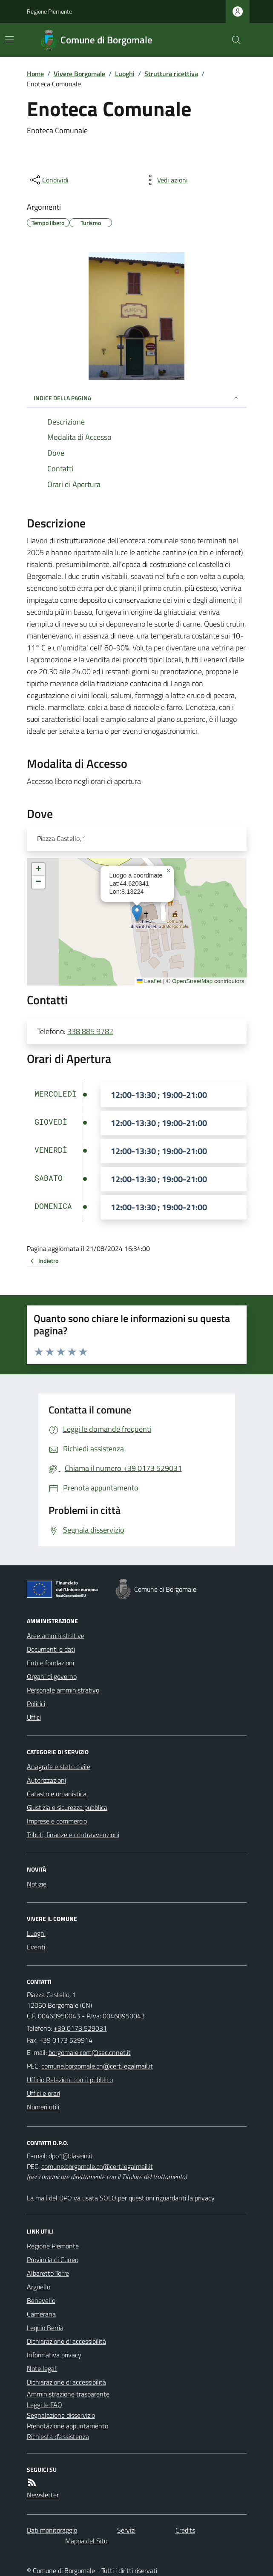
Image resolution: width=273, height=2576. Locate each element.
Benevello (41, 2300)
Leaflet (149, 981)
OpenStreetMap (192, 981)
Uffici (34, 1717)
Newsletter (43, 2495)
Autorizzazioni (46, 1780)
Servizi (126, 2530)
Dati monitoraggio (52, 2530)
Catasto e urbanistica (56, 1794)
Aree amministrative (55, 1635)
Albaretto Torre (48, 2273)
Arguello (38, 2287)
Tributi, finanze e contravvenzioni (73, 1834)
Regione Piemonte (49, 11)
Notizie (36, 1884)
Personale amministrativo (63, 1690)
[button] (137, 913)
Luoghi (125, 73)
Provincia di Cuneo (52, 2259)
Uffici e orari (43, 2093)
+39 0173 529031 (80, 2028)
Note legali (42, 2368)
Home (35, 73)
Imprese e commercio (57, 1821)
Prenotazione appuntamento (67, 2426)
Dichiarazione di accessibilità (66, 2341)
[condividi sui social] (48, 180)
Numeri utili (43, 2107)
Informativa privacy (54, 2355)
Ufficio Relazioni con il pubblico (70, 2079)
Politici (36, 1703)
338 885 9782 (90, 1031)
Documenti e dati (51, 1649)
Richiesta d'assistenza (58, 2436)
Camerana (41, 2314)
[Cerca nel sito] (232, 40)
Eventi (36, 1947)
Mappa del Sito (86, 2541)
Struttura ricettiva (171, 73)
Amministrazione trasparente (68, 2394)
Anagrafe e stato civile (58, 1766)
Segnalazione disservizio (61, 2415)
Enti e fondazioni (50, 1663)
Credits (185, 2530)
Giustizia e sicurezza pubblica (67, 1807)
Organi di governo (52, 1676)
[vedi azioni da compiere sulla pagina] (166, 180)
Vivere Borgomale (79, 73)
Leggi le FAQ (44, 2404)
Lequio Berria (45, 2327)
